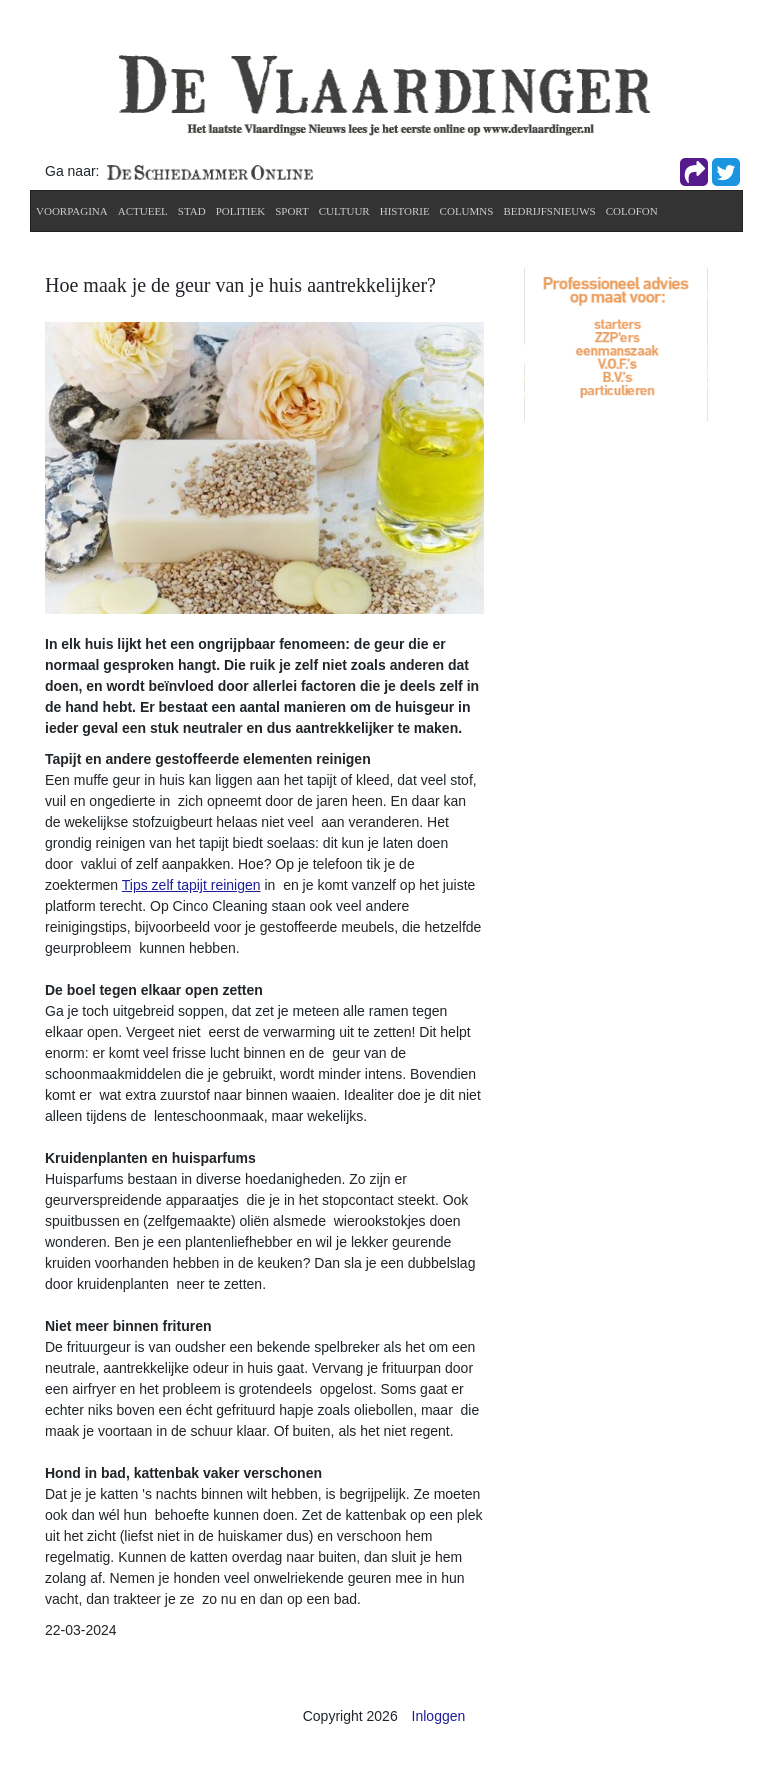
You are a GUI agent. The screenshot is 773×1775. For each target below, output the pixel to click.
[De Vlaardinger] (384, 94)
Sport (292, 211)
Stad (192, 211)
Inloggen (439, 1716)
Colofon (632, 211)
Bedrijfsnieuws (549, 211)
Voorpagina (72, 211)
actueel (143, 211)
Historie (405, 211)
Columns (467, 211)
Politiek (241, 211)
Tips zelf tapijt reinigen (191, 885)
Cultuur (344, 211)
